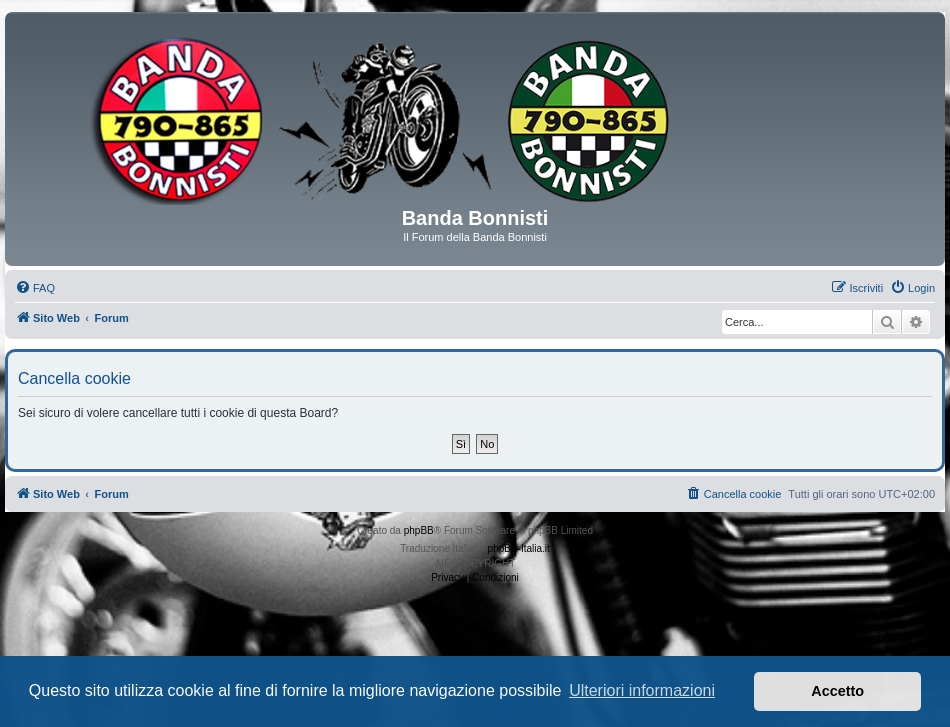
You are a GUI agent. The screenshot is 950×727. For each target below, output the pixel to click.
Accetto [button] (837, 691)
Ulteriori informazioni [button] (642, 690)
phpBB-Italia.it (519, 548)
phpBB (419, 530)
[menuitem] (35, 288)
